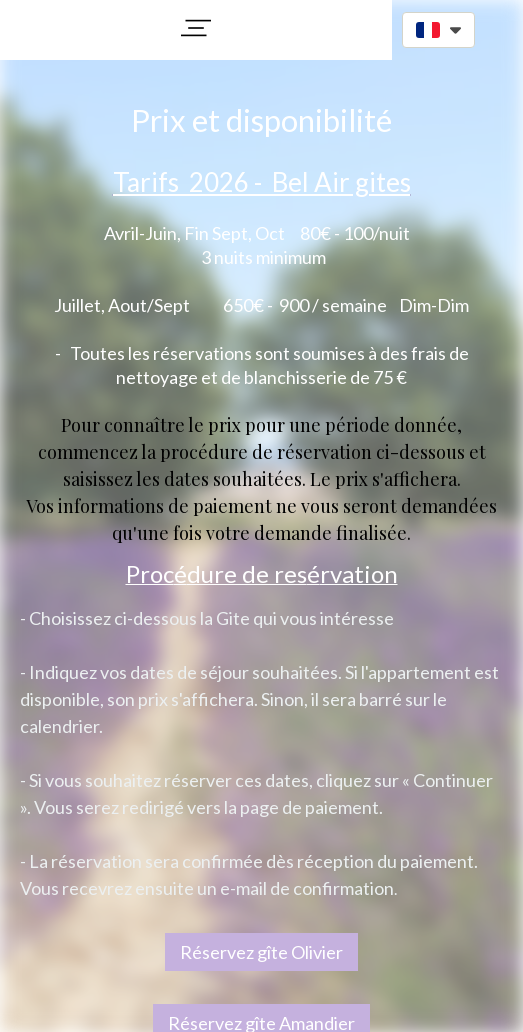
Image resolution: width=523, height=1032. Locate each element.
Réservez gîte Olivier (261, 952)
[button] (196, 28)
